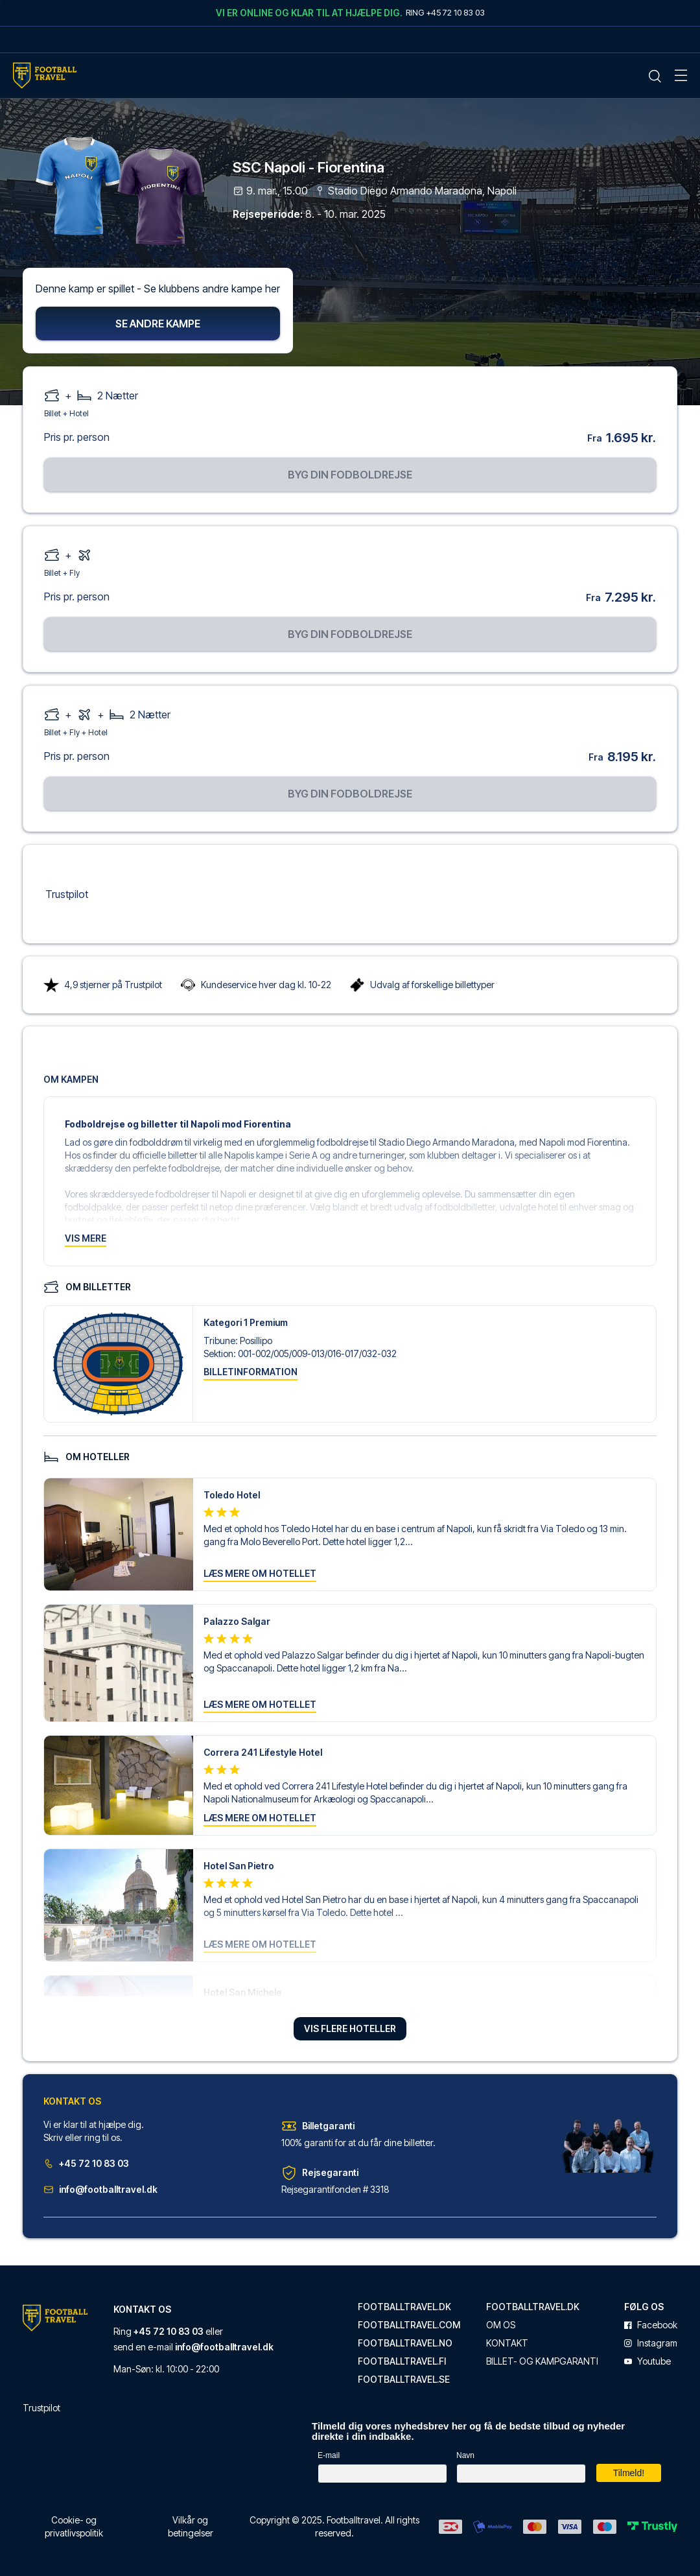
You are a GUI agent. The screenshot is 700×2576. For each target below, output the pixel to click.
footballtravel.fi (402, 2361)
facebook (650, 2325)
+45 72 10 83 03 (86, 2164)
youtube (647, 2361)
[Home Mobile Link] (44, 75)
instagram (650, 2343)
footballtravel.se (404, 2379)
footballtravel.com (409, 2325)
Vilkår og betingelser (190, 2526)
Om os (500, 2325)
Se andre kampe (157, 324)
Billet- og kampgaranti (542, 2361)
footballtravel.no (405, 2343)
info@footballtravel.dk (100, 2190)
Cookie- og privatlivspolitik (74, 2526)
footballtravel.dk (404, 2307)
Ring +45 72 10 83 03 (445, 12)
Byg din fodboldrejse (350, 475)
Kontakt (507, 2343)
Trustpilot (66, 895)
